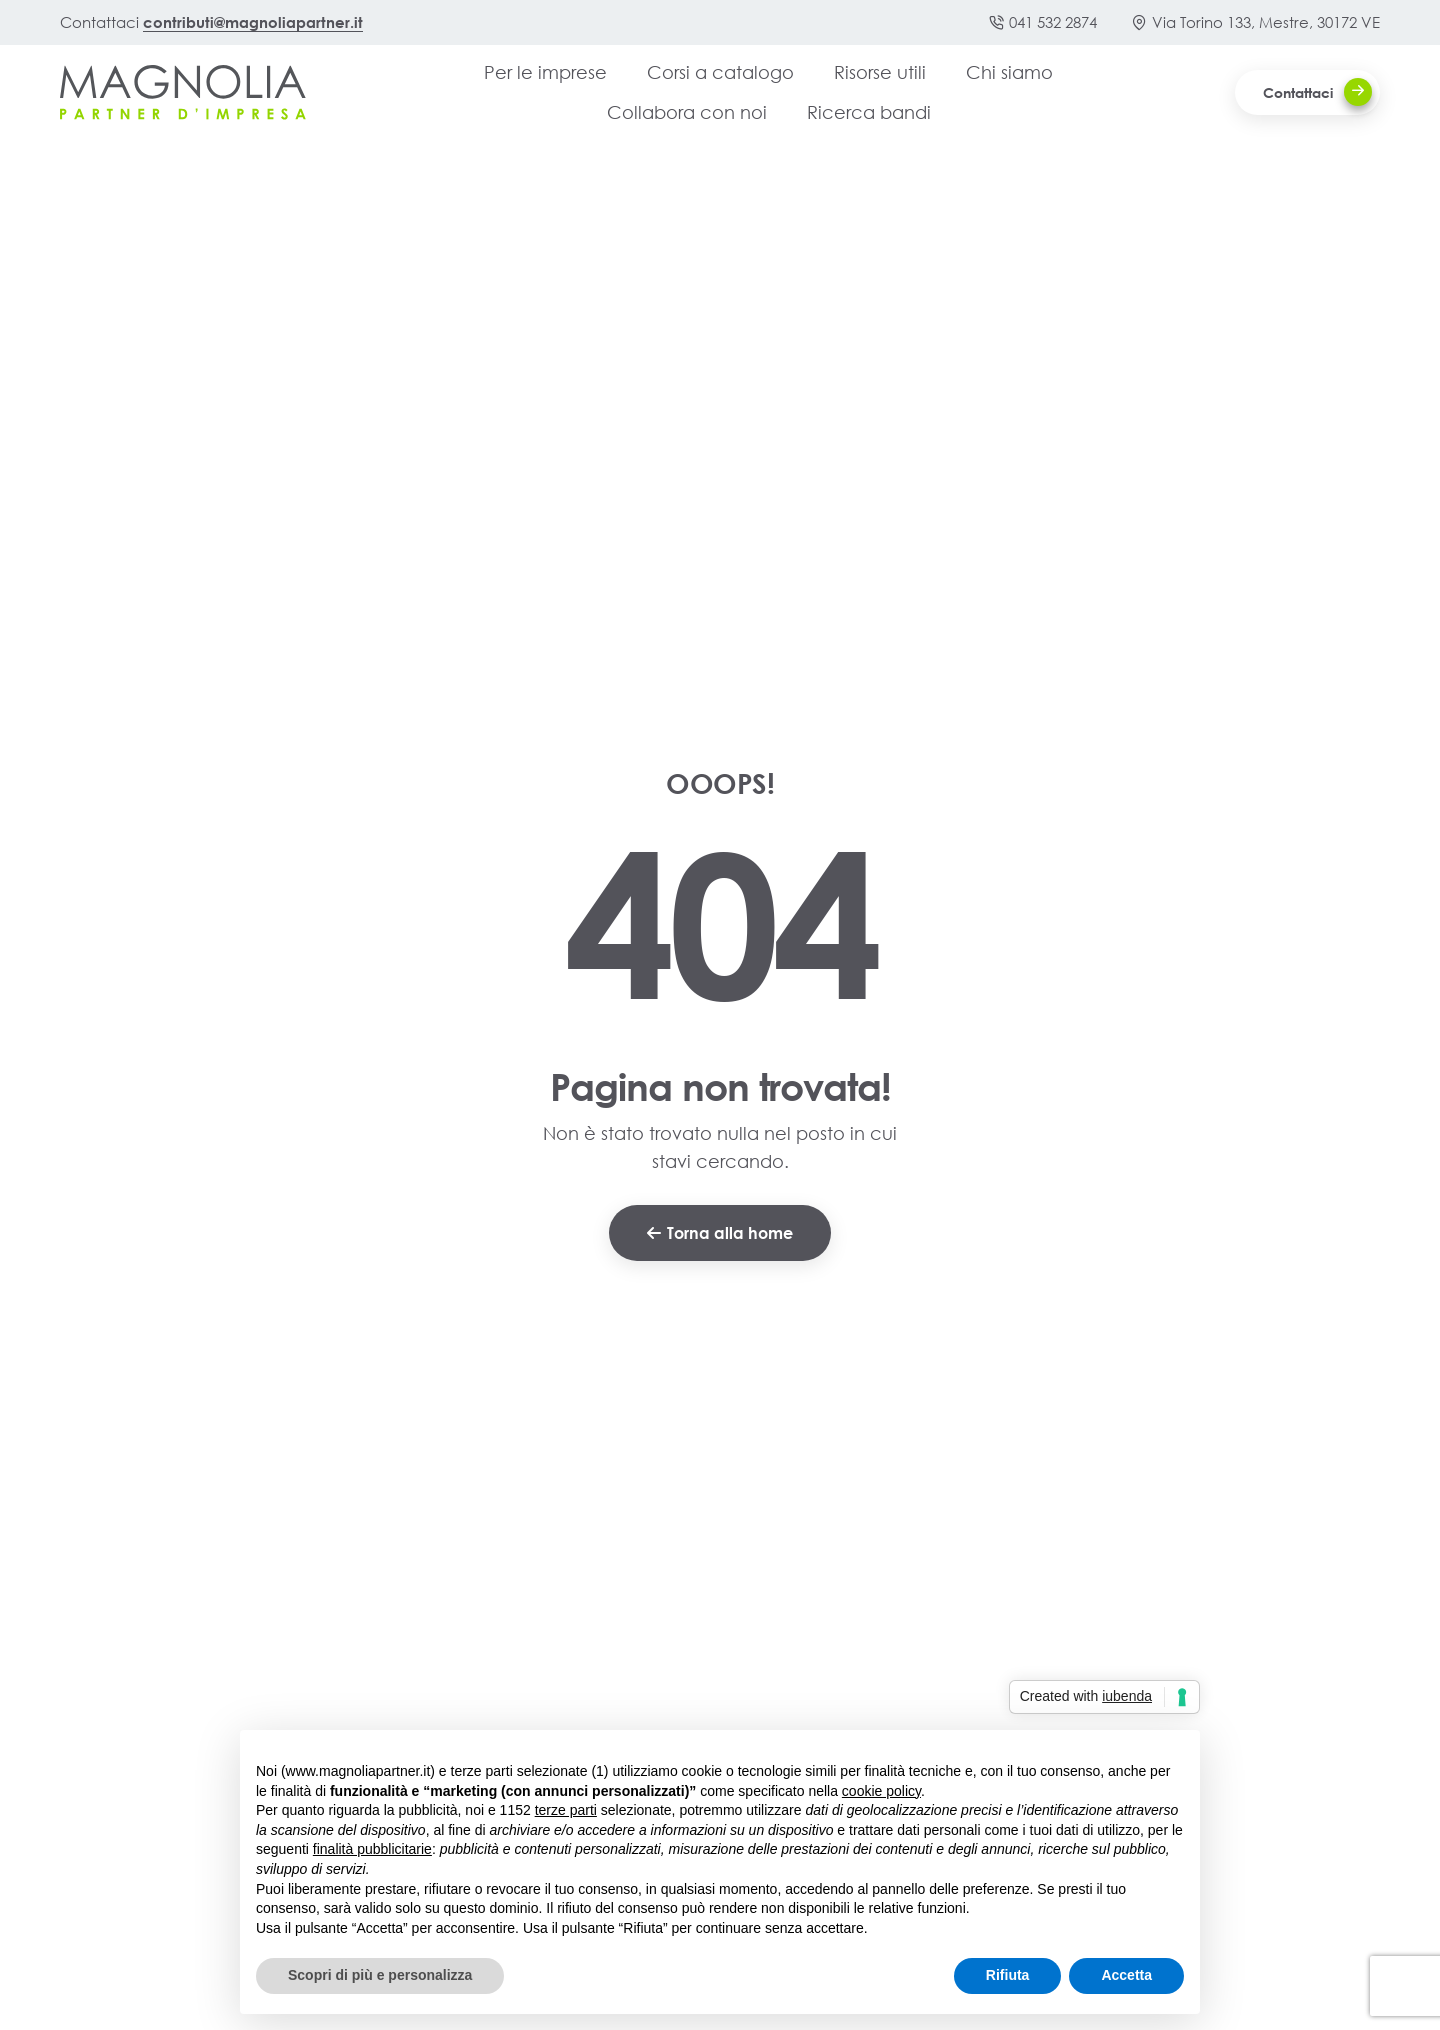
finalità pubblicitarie (372, 1849)
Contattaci (1317, 92)
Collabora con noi (687, 112)
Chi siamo (1009, 72)
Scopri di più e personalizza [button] (380, 1975)
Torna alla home (720, 1232)
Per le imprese (545, 72)
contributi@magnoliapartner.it (253, 22)
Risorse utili (880, 72)
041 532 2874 (1043, 22)
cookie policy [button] (881, 1791)
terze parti (566, 1810)
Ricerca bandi (869, 112)
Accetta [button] (1126, 1975)
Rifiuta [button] (1008, 1975)
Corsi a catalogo (720, 72)
